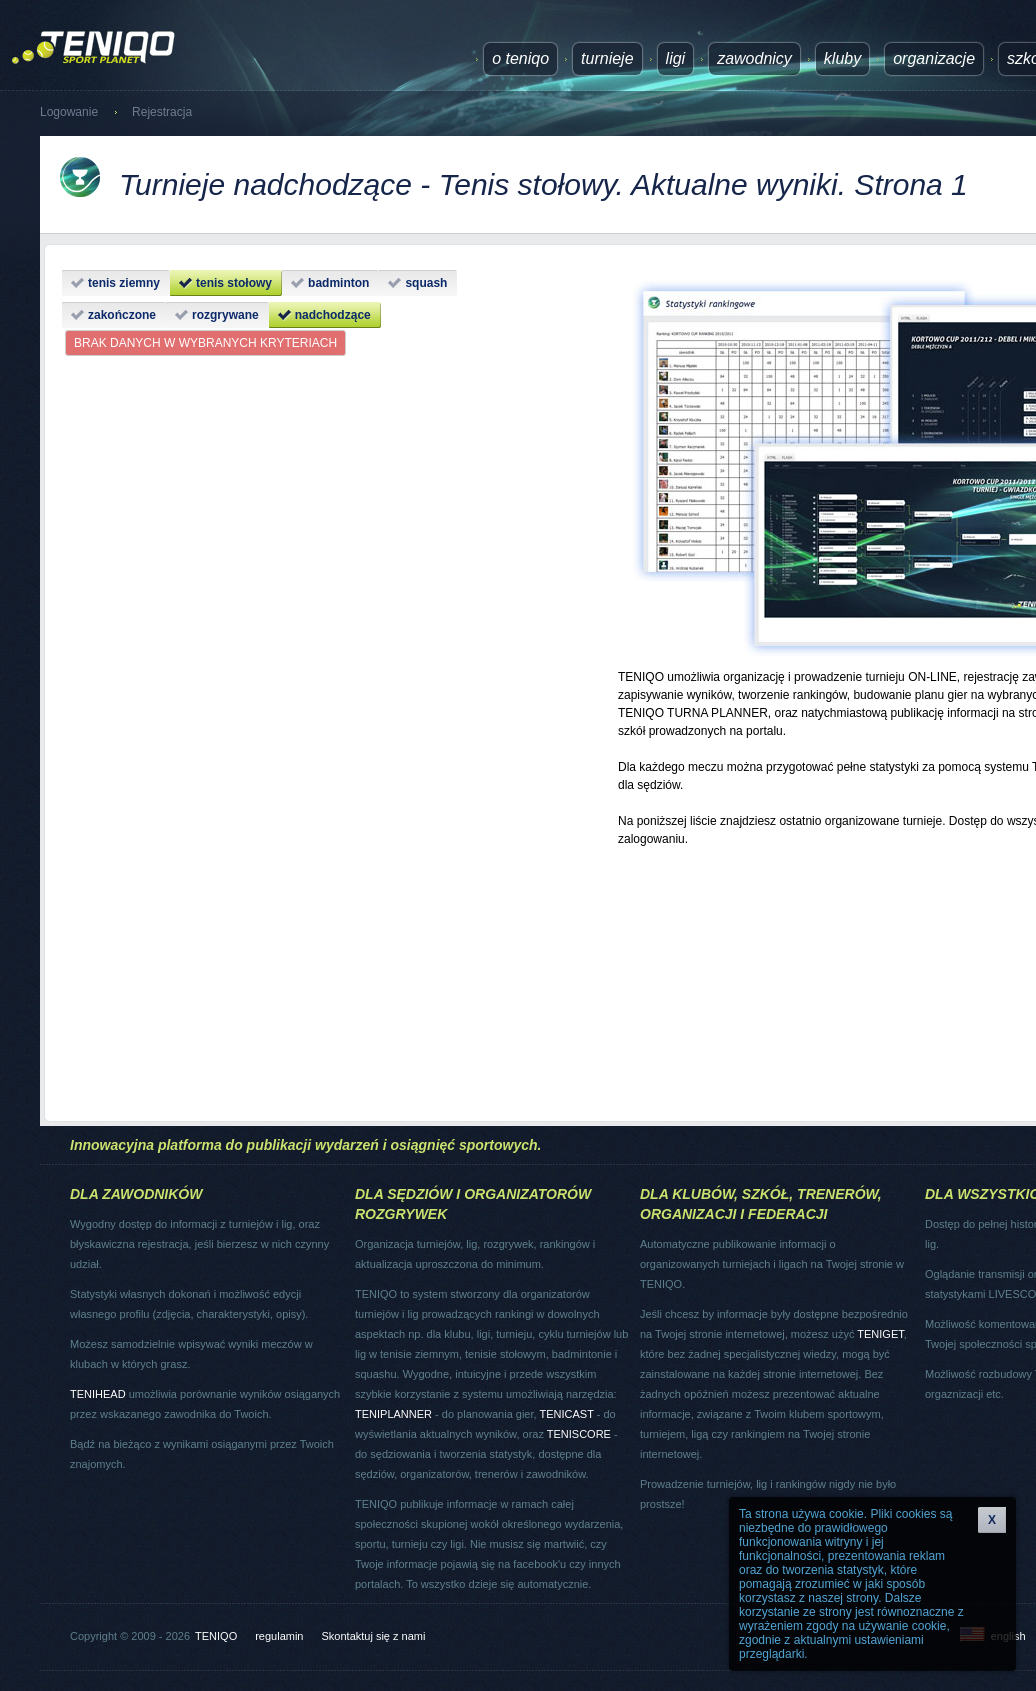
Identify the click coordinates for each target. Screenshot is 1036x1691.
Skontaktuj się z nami (374, 1636)
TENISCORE (579, 1434)
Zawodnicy (754, 58)
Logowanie (69, 112)
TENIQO (216, 1636)
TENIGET (880, 1334)
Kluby (842, 58)
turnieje (607, 58)
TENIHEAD (98, 1394)
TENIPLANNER (393, 1414)
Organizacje (934, 58)
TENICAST (566, 1414)
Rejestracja (162, 112)
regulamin (279, 1636)
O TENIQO (520, 58)
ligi (676, 58)
